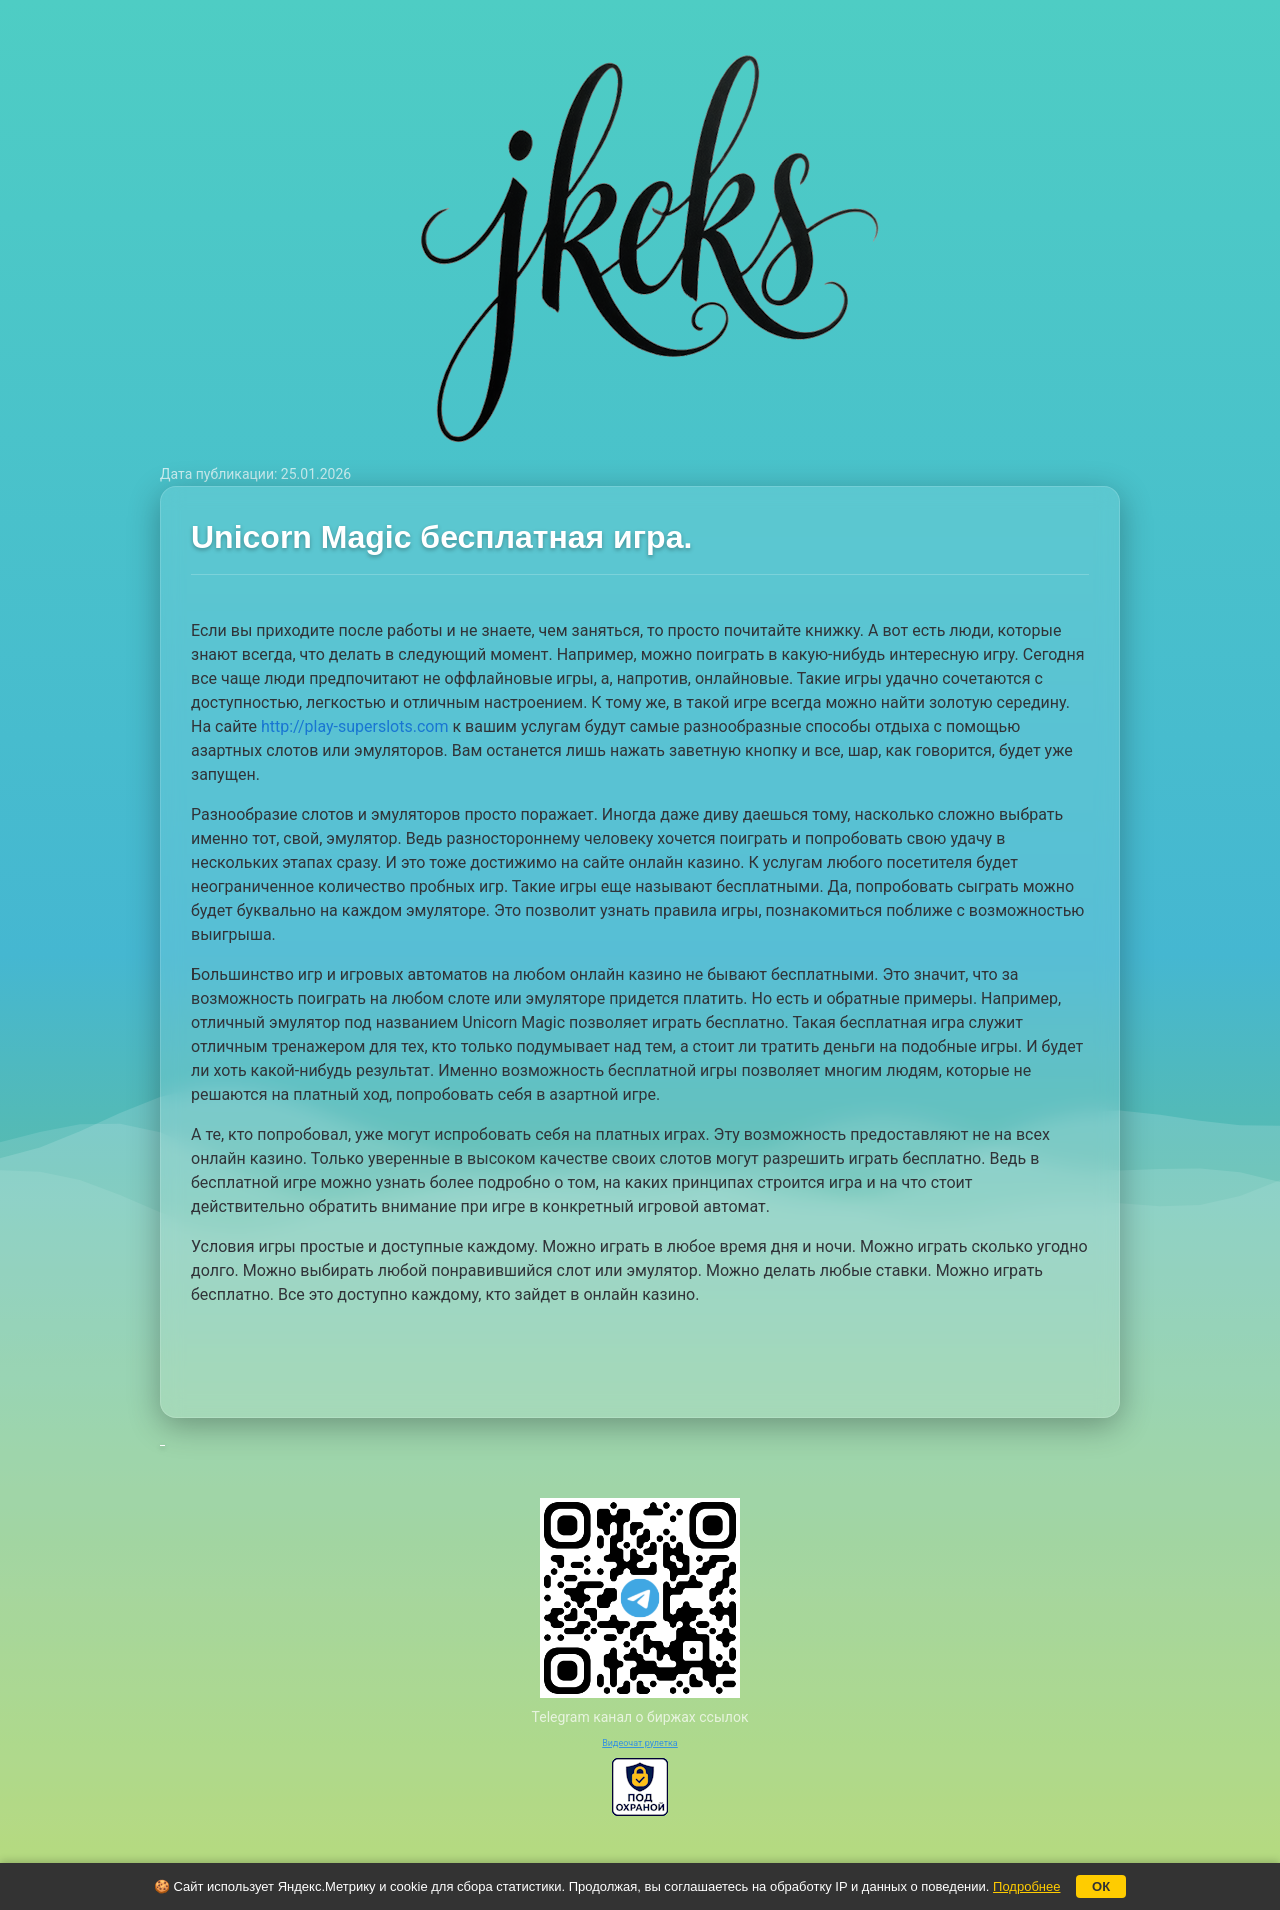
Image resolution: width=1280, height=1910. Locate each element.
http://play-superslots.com (355, 726)
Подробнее (1026, 1886)
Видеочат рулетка (640, 1743)
